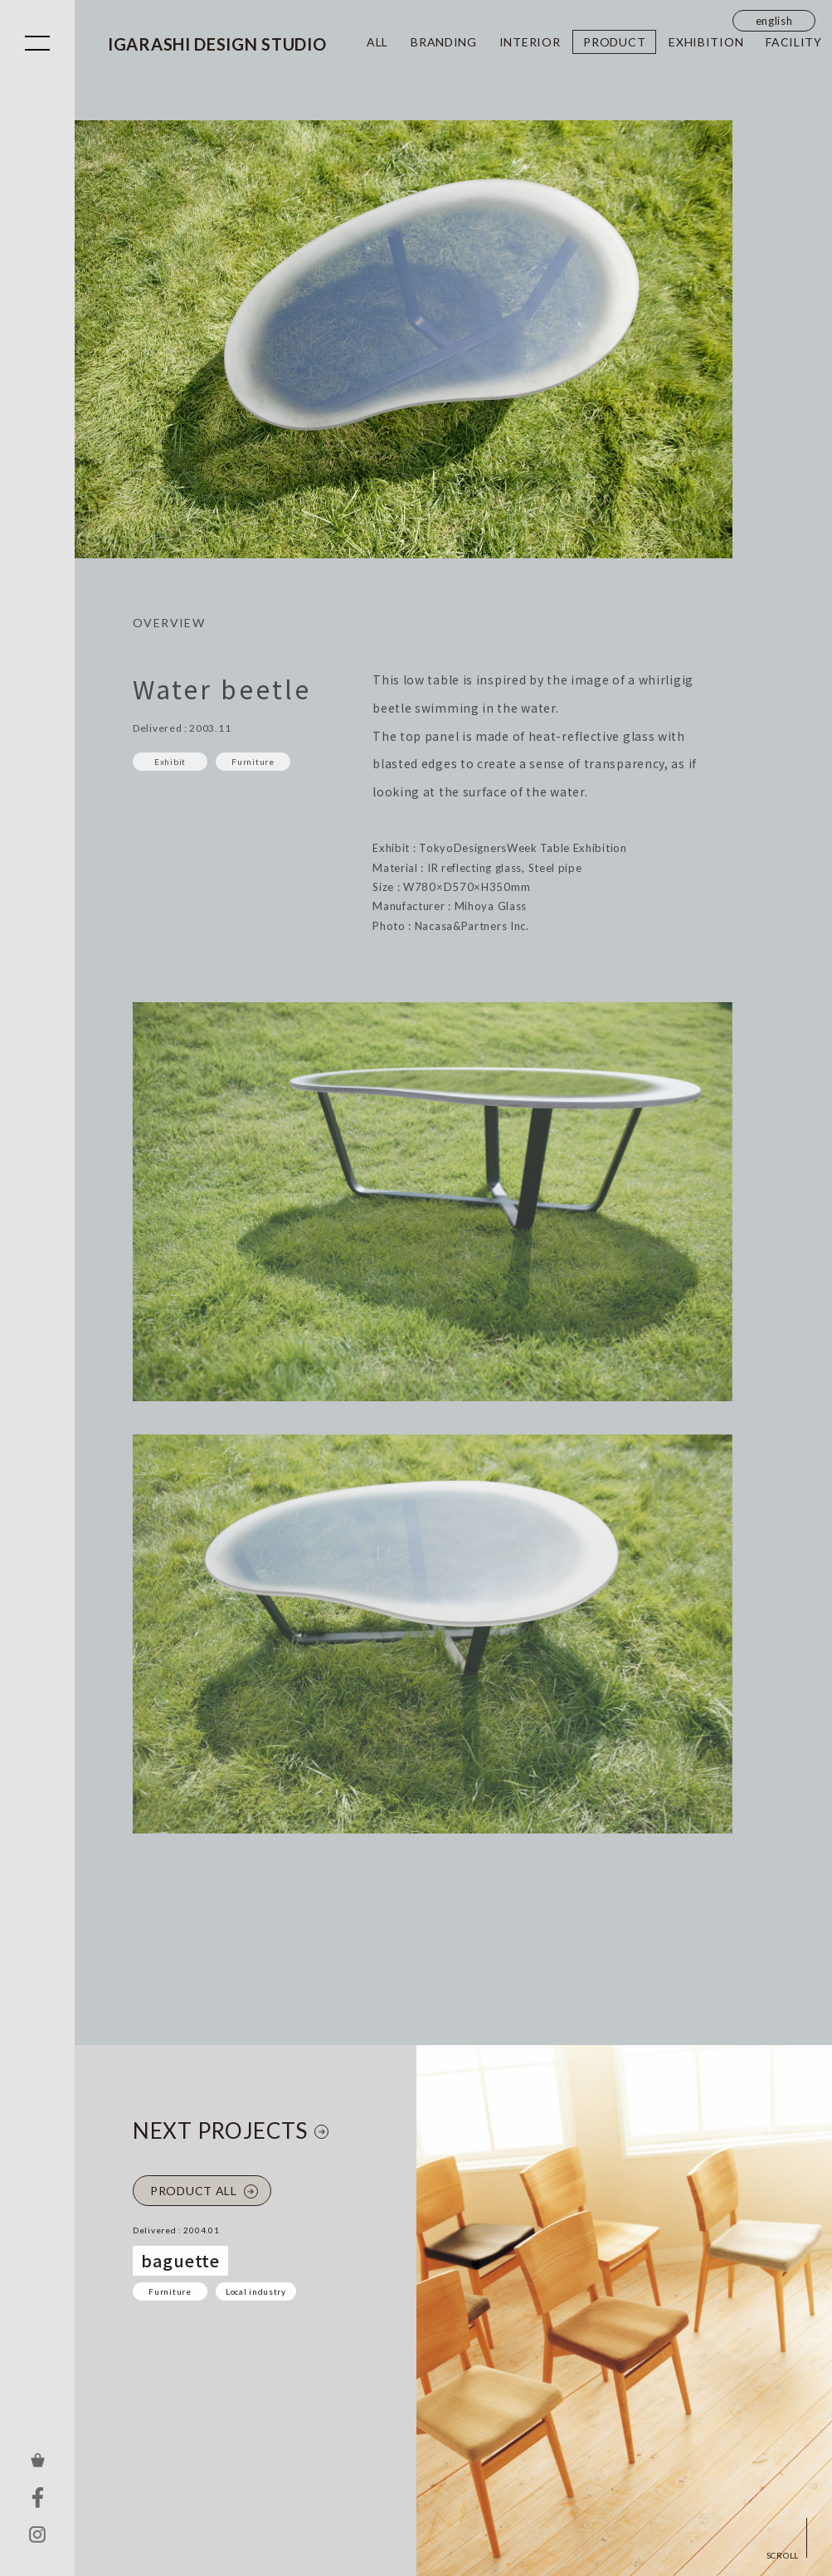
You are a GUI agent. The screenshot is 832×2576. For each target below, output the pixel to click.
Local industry (256, 2291)
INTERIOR (530, 42)
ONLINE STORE (37, 2459)
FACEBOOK (37, 2497)
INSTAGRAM (37, 2534)
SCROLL (782, 2554)
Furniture (169, 2291)
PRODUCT (614, 42)
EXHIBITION (706, 42)
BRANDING (444, 42)
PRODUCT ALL (193, 2191)
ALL (377, 42)
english (774, 20)
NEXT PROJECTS (220, 2130)
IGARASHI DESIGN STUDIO (217, 44)
